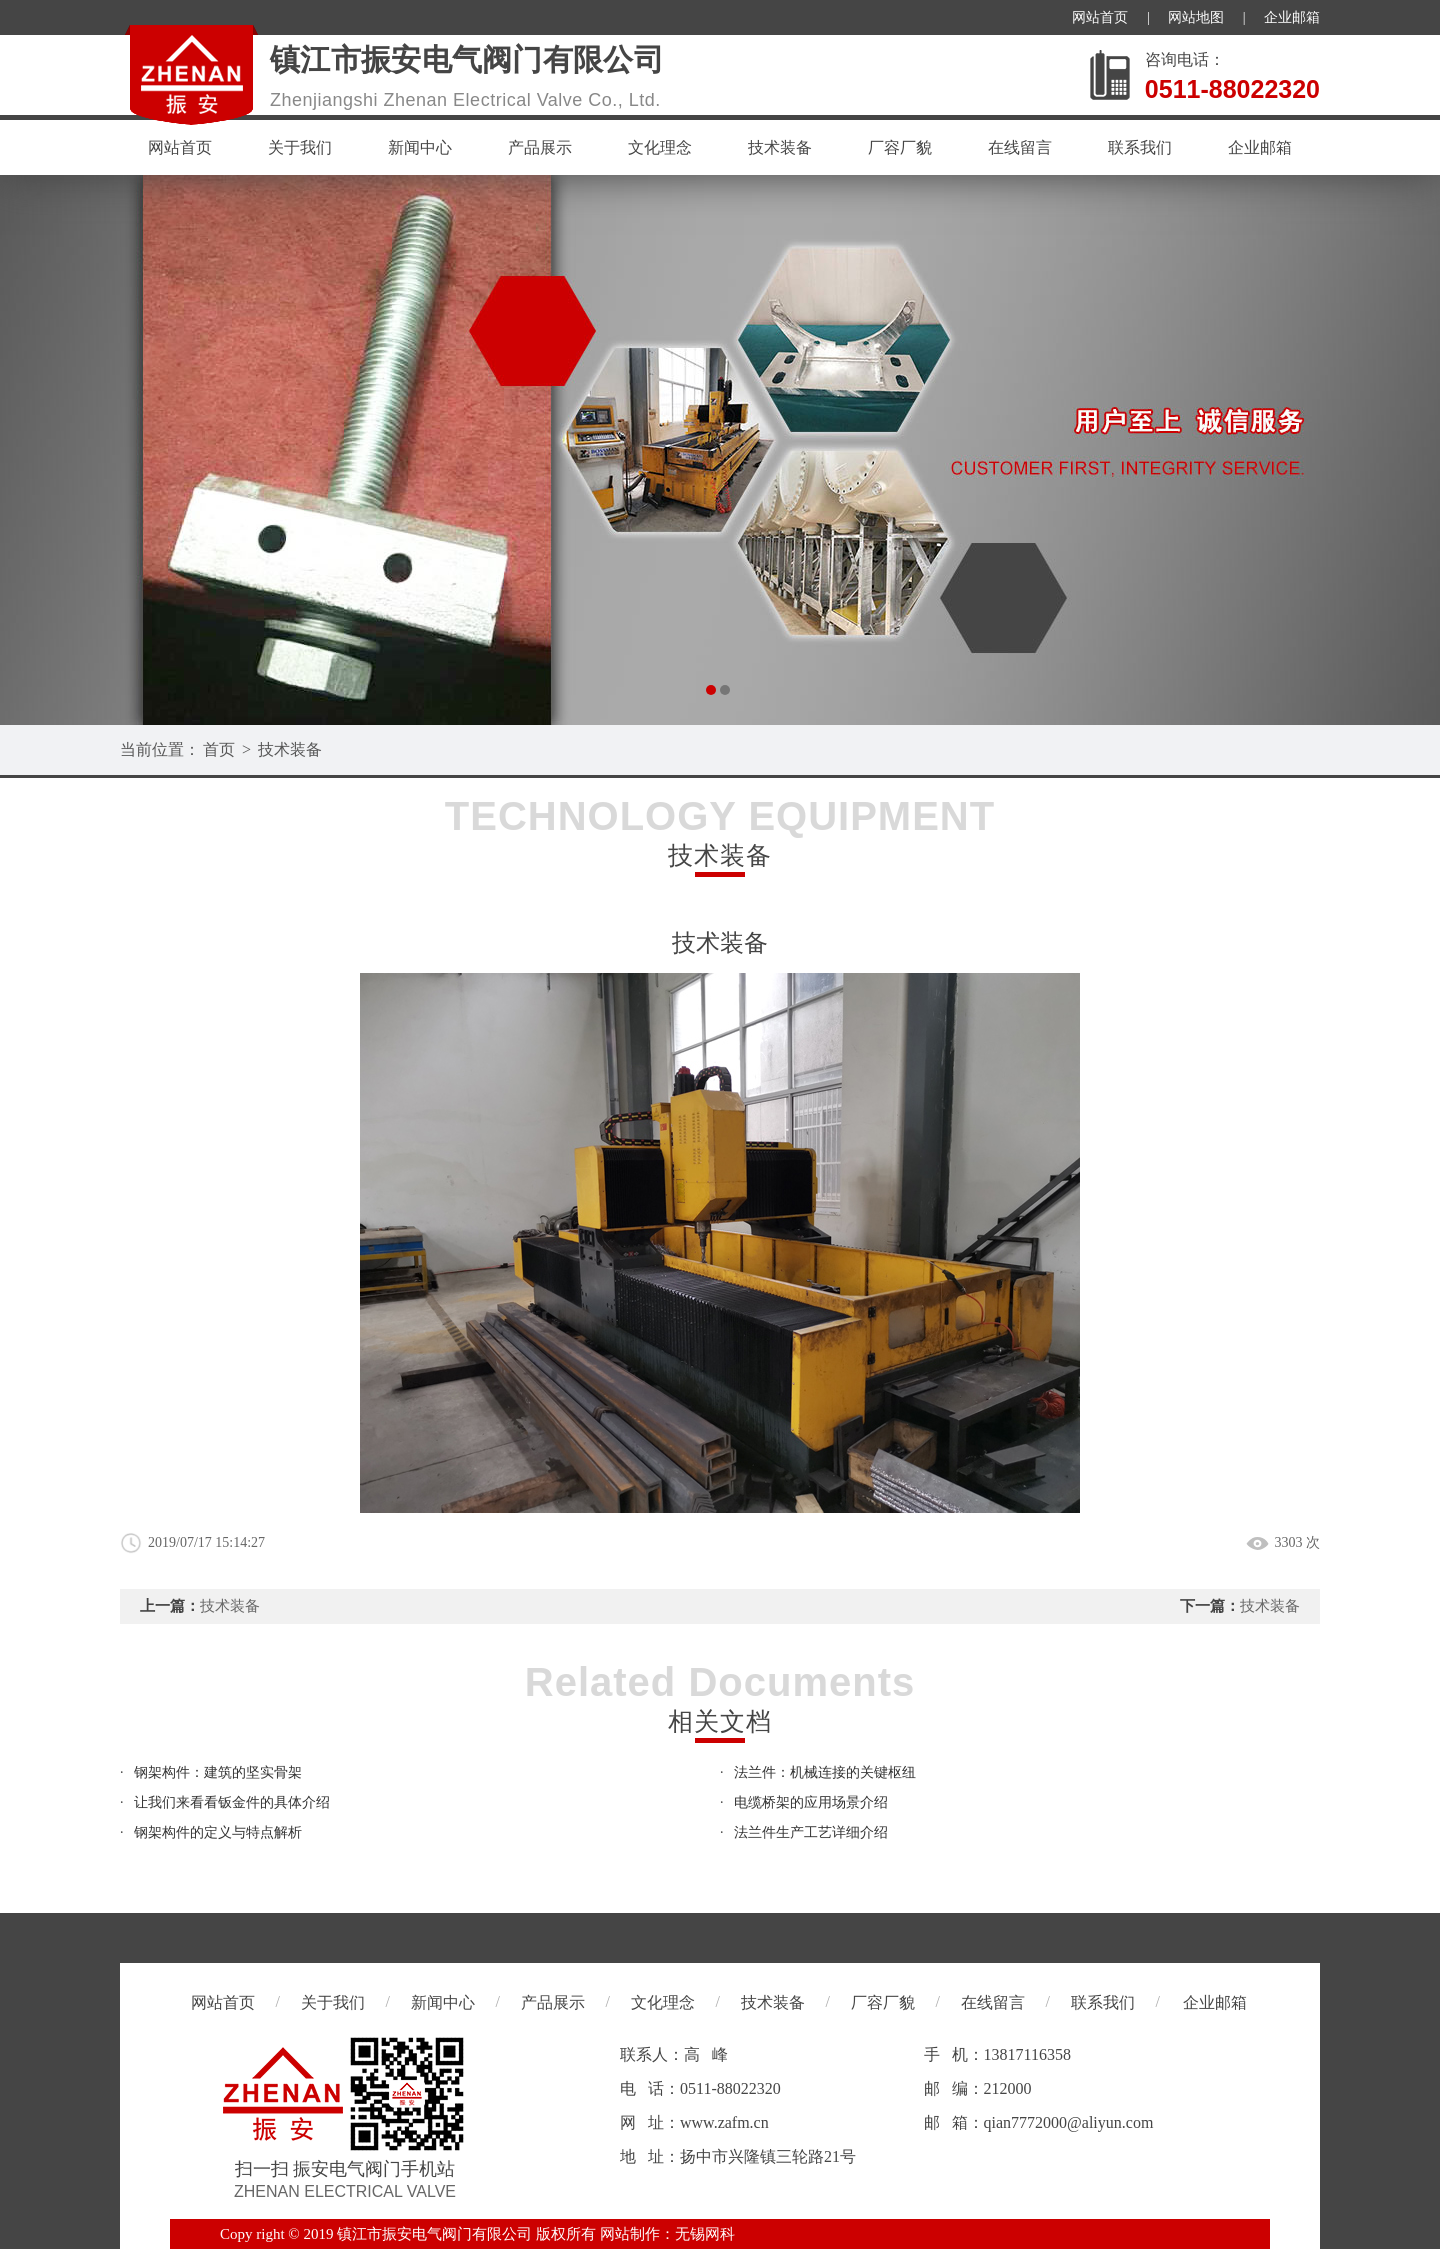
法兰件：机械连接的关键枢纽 (825, 1772)
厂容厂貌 (900, 147)
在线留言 (1020, 147)
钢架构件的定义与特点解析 (218, 1832)
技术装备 (780, 147)
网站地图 (1196, 17)
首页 (219, 749)
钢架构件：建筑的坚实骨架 (218, 1772)
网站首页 (1100, 17)
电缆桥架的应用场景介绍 (811, 1802)
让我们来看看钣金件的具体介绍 (232, 1802)
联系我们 (1140, 147)
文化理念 (660, 147)
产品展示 (540, 147)
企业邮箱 (1292, 17)
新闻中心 (420, 147)
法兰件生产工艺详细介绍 (811, 1832)
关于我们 (300, 147)
